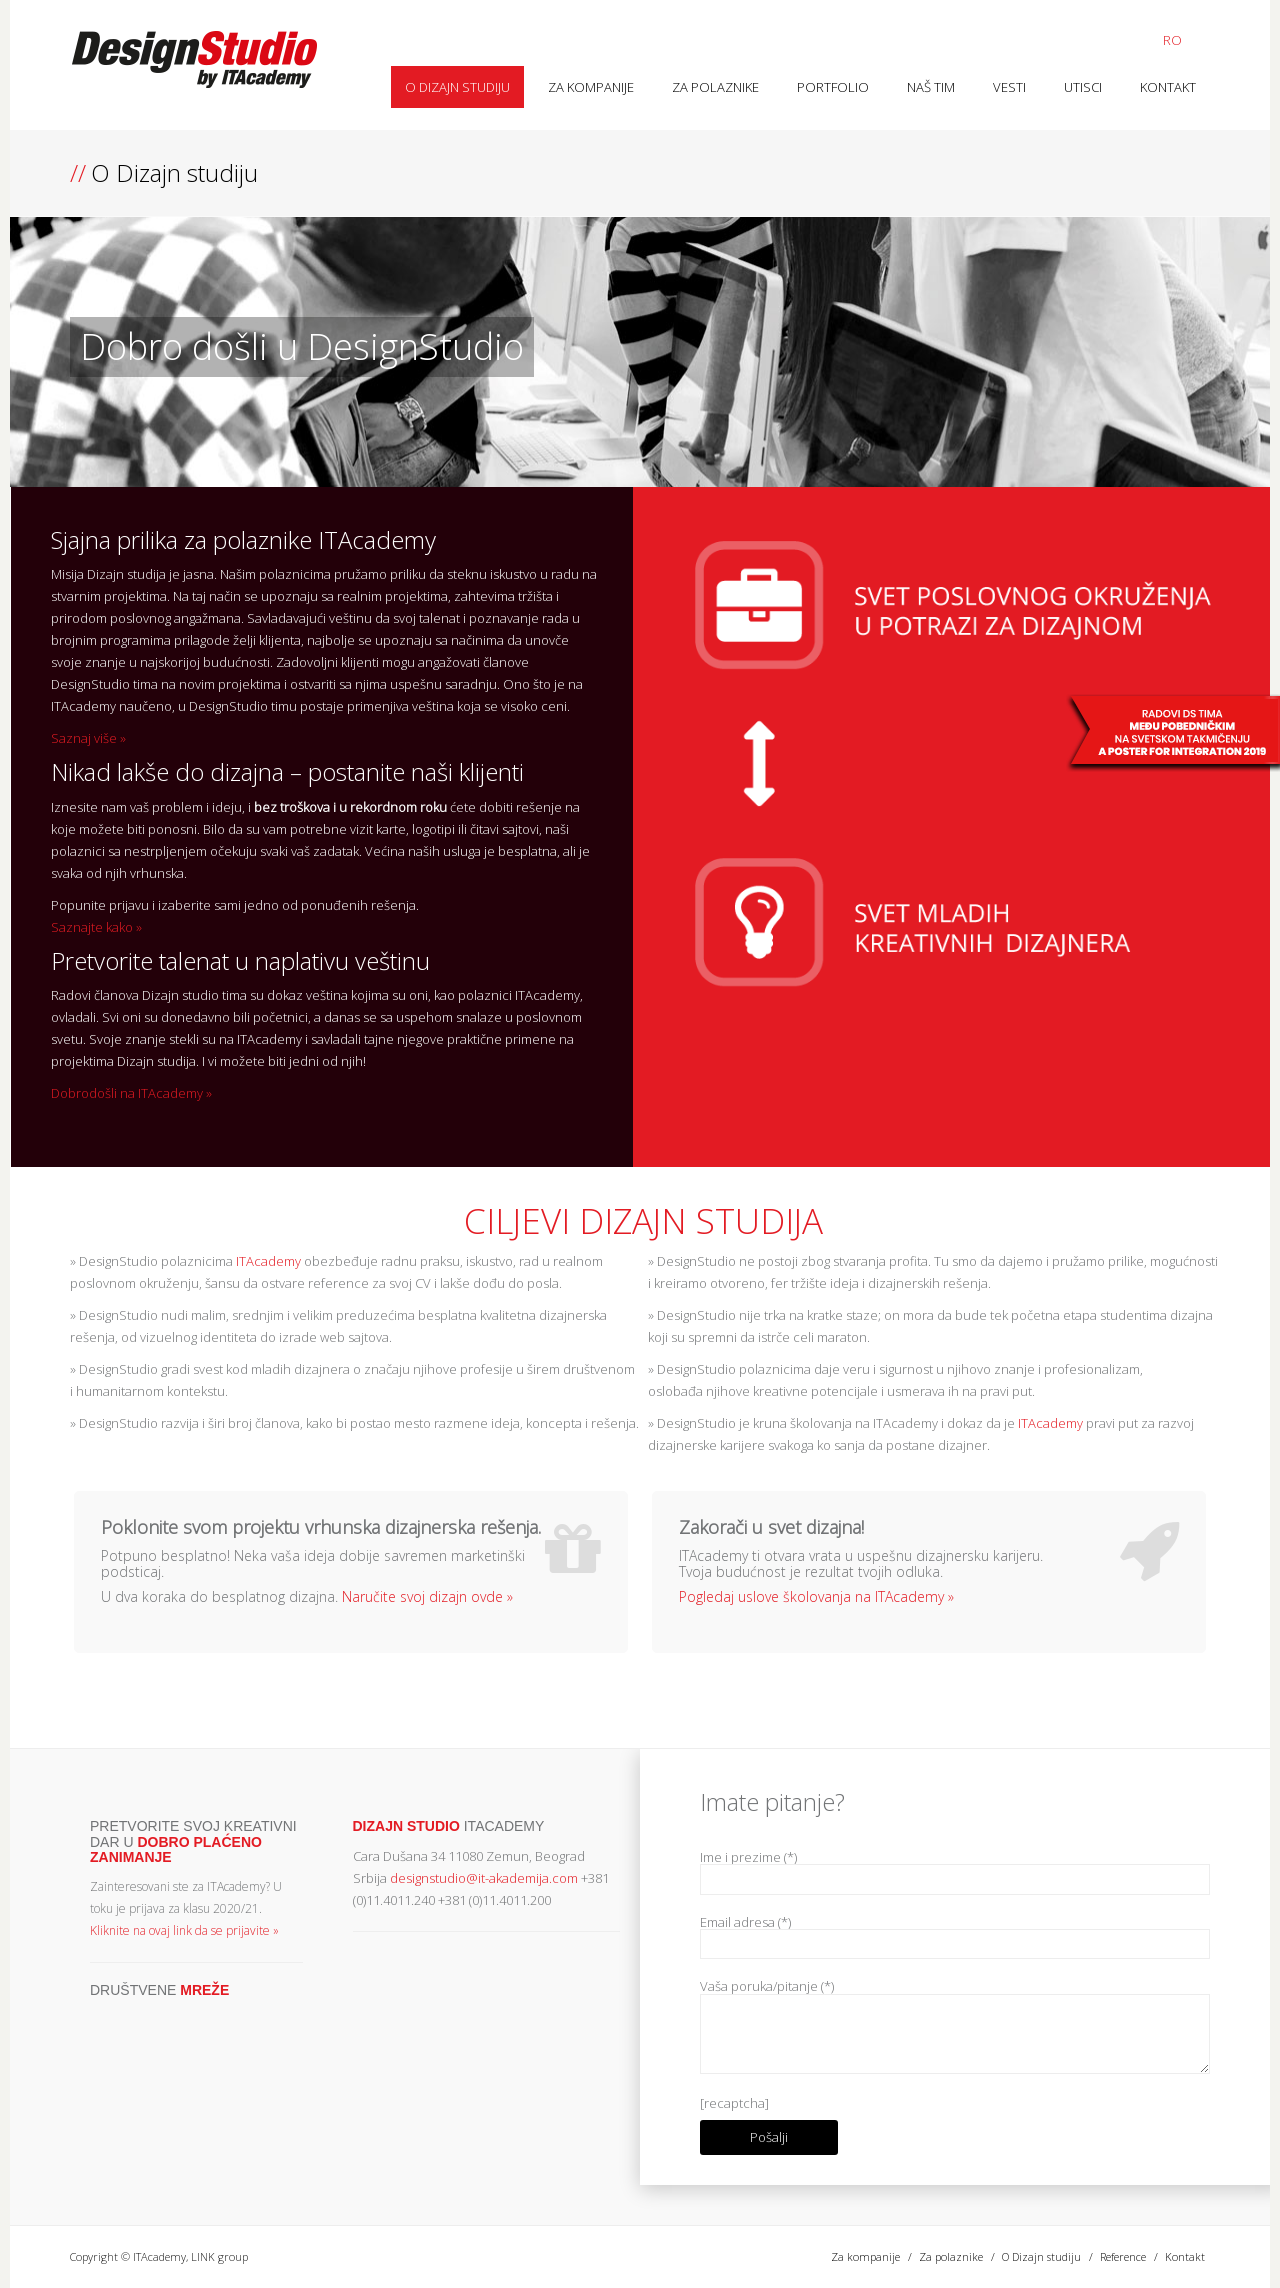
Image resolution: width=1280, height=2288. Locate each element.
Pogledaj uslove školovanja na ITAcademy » (816, 1596)
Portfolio (833, 87)
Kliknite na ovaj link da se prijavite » (184, 1930)
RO (1172, 40)
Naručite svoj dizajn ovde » (427, 1596)
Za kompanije (591, 87)
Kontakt (1168, 87)
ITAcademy (267, 1261)
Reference (1123, 2256)
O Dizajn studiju (457, 87)
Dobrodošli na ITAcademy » (131, 1093)
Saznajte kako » (96, 927)
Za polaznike (715, 87)
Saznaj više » (88, 738)
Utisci (1083, 87)
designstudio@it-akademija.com (484, 1878)
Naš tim (931, 87)
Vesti (1009, 87)
